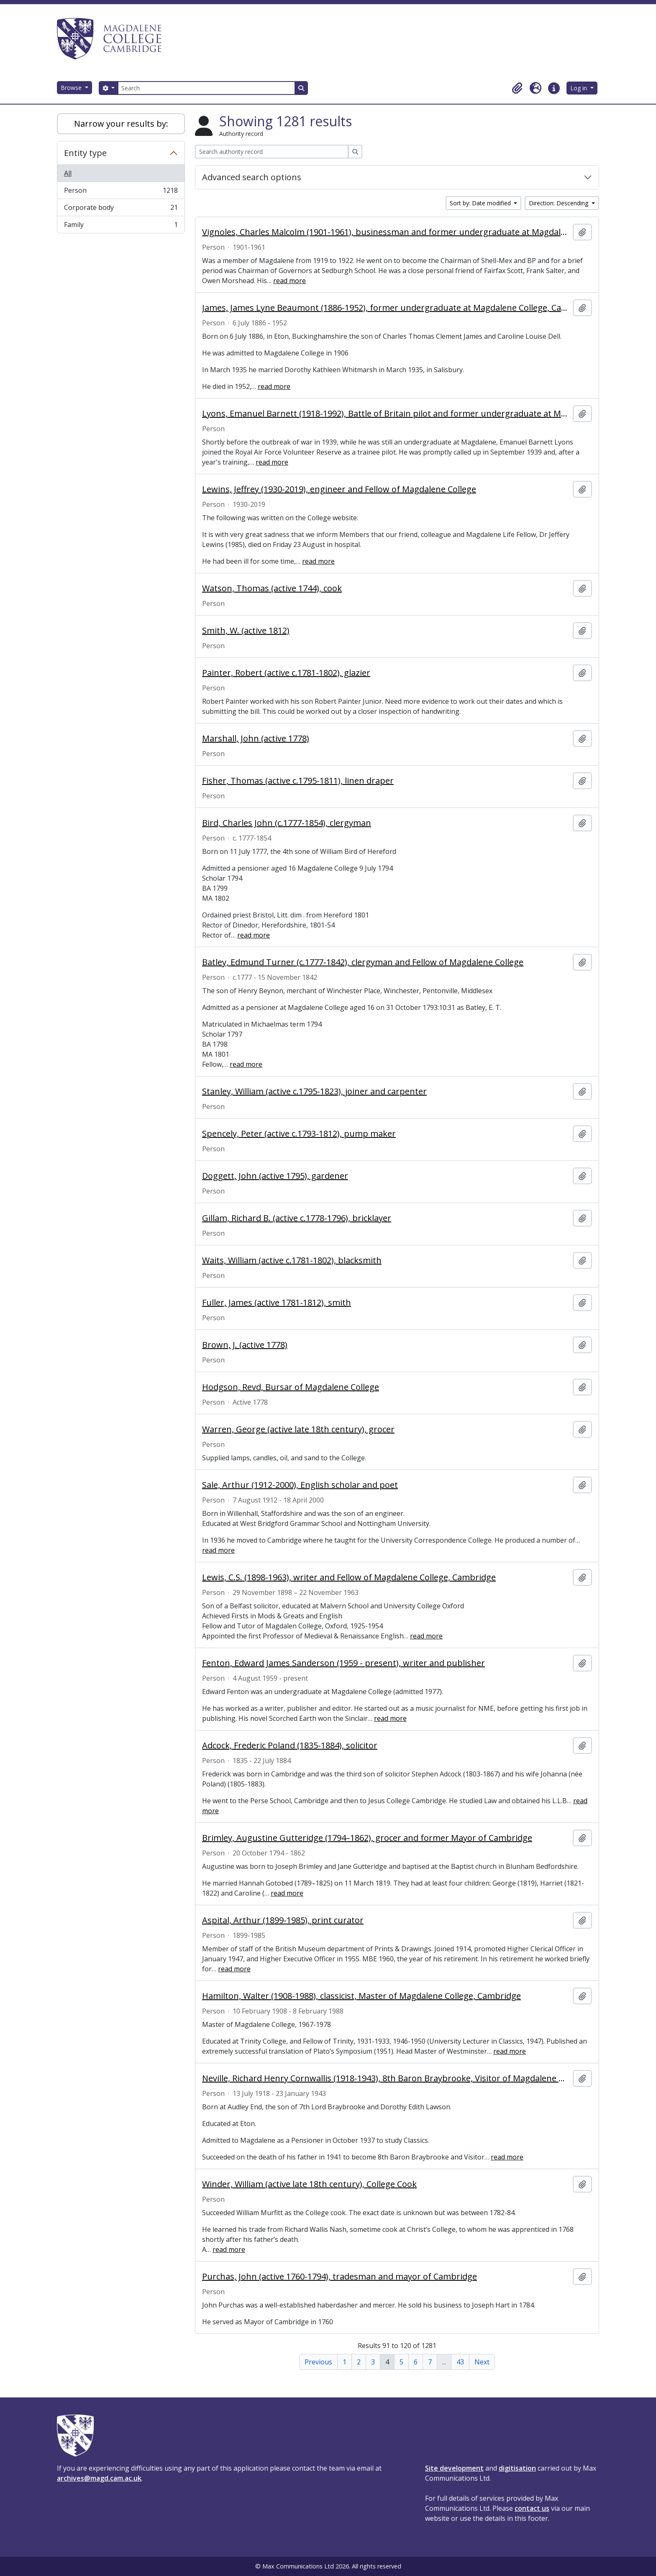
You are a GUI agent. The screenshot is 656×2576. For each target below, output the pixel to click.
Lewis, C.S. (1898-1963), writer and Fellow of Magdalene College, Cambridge (349, 1577)
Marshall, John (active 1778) (255, 738)
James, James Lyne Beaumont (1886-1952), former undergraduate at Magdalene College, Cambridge (385, 308)
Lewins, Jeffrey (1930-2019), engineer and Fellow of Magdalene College (339, 489)
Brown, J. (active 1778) (244, 1345)
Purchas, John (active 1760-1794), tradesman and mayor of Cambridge (339, 2277)
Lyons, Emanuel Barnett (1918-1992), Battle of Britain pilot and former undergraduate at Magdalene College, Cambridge (385, 414)
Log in (579, 88)
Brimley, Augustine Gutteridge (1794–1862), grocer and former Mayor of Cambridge (367, 1838)
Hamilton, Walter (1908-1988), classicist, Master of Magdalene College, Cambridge (361, 1996)
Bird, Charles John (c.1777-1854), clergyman (286, 823)
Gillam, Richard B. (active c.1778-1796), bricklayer (296, 1218)
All (68, 173)
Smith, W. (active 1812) (246, 631)
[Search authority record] (271, 151)
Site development (454, 2468)
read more (289, 280)
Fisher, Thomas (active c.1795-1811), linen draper (298, 781)
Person (121, 192)
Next (481, 2361)
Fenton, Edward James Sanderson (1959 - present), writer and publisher (343, 1663)
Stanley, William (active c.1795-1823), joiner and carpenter (314, 1091)
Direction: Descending (559, 203)
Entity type (85, 152)
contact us (532, 2508)
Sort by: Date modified (481, 203)
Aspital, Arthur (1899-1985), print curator (283, 1920)
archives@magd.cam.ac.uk (99, 2478)
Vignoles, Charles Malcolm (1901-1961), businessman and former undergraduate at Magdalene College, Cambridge (385, 232)
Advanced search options (251, 177)
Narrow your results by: (121, 123)
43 (460, 2361)
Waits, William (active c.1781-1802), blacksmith (292, 1260)
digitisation (517, 2468)
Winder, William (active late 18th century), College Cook (309, 2184)
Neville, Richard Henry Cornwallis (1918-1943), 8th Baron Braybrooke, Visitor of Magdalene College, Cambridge (385, 2078)
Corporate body (121, 209)
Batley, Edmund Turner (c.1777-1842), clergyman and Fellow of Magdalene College (362, 962)
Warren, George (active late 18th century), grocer (298, 1429)
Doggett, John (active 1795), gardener (275, 1176)
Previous (318, 2361)
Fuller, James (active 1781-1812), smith (276, 1303)
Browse (72, 88)
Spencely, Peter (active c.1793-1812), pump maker (299, 1134)
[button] (517, 88)
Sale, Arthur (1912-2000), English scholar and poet (300, 1485)
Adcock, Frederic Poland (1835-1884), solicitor (289, 1745)
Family (121, 226)
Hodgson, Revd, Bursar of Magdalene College (290, 1387)
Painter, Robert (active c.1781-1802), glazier (286, 673)
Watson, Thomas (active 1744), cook (272, 588)
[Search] (206, 88)
